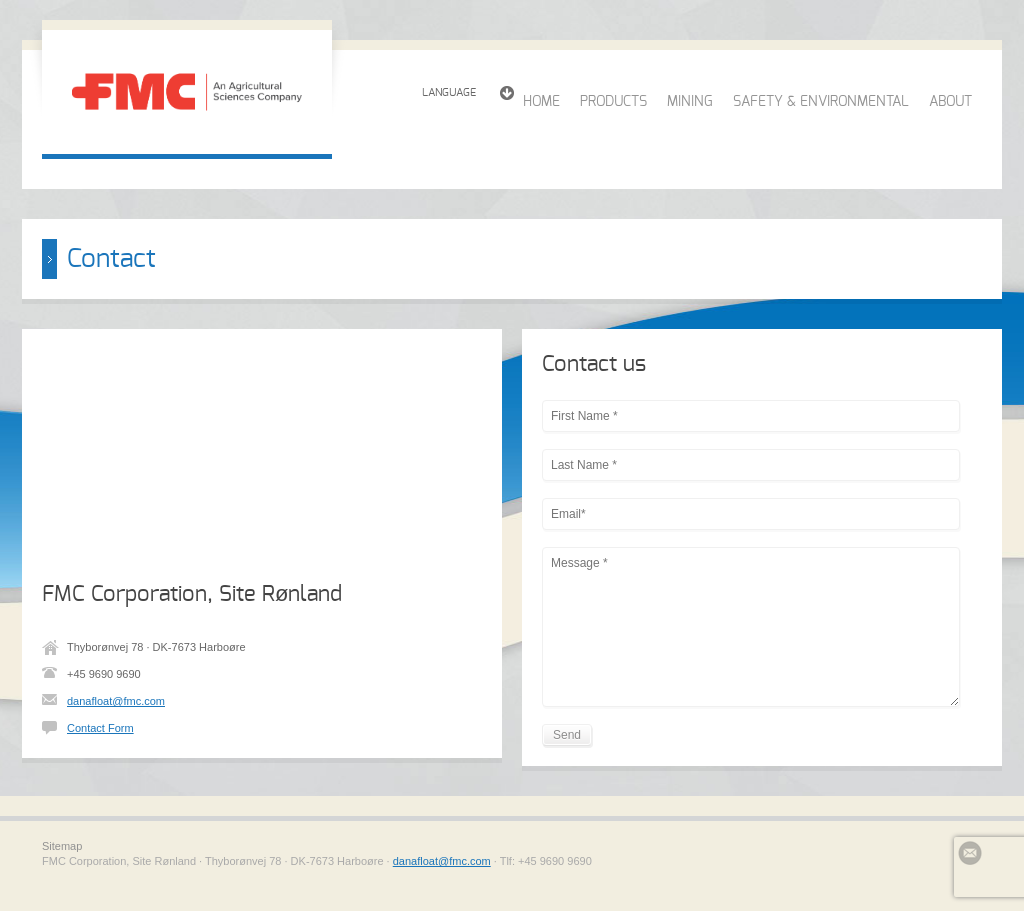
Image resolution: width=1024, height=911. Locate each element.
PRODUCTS (613, 102)
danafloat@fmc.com (116, 701)
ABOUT (950, 102)
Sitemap (62, 846)
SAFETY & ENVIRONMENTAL (821, 102)
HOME (541, 102)
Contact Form (100, 728)
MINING (690, 102)
